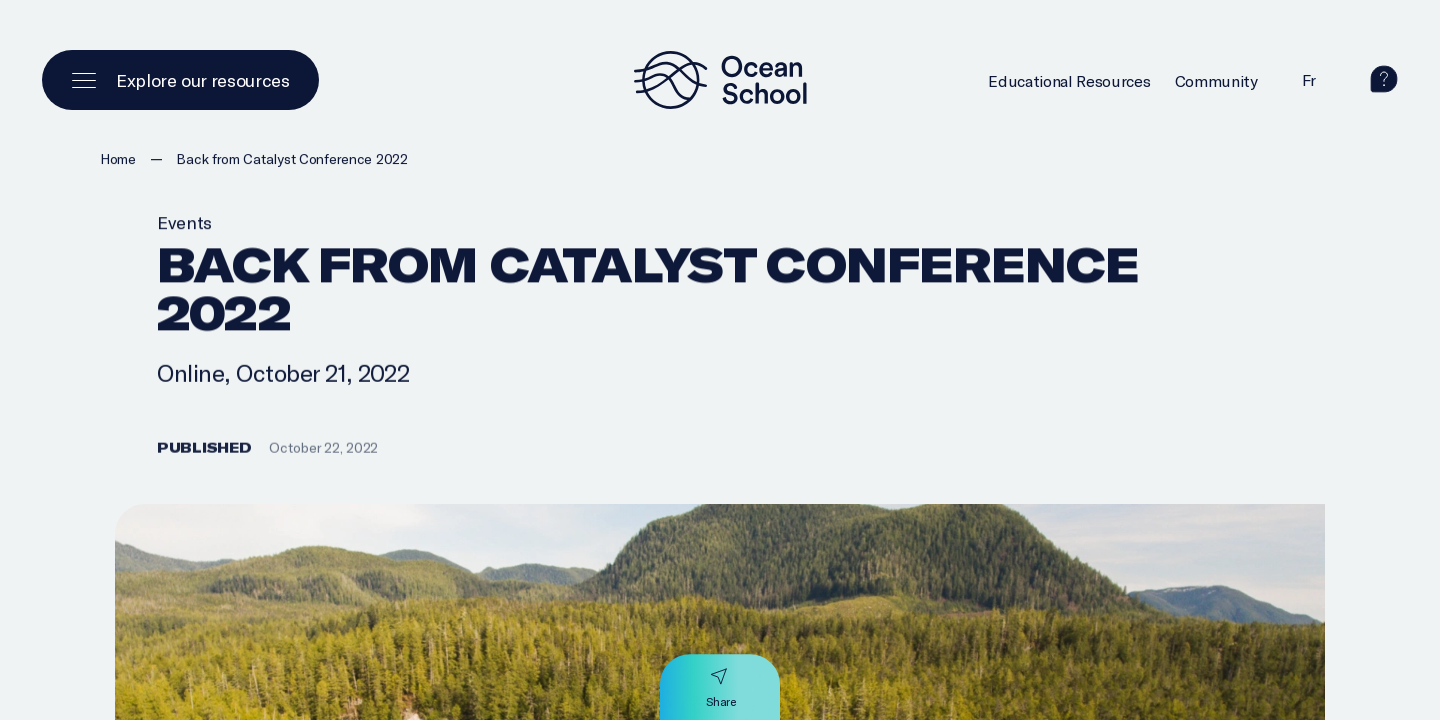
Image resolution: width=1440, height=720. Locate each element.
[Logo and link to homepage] (720, 79)
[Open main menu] (180, 79)
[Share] (720, 688)
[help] (1384, 85)
